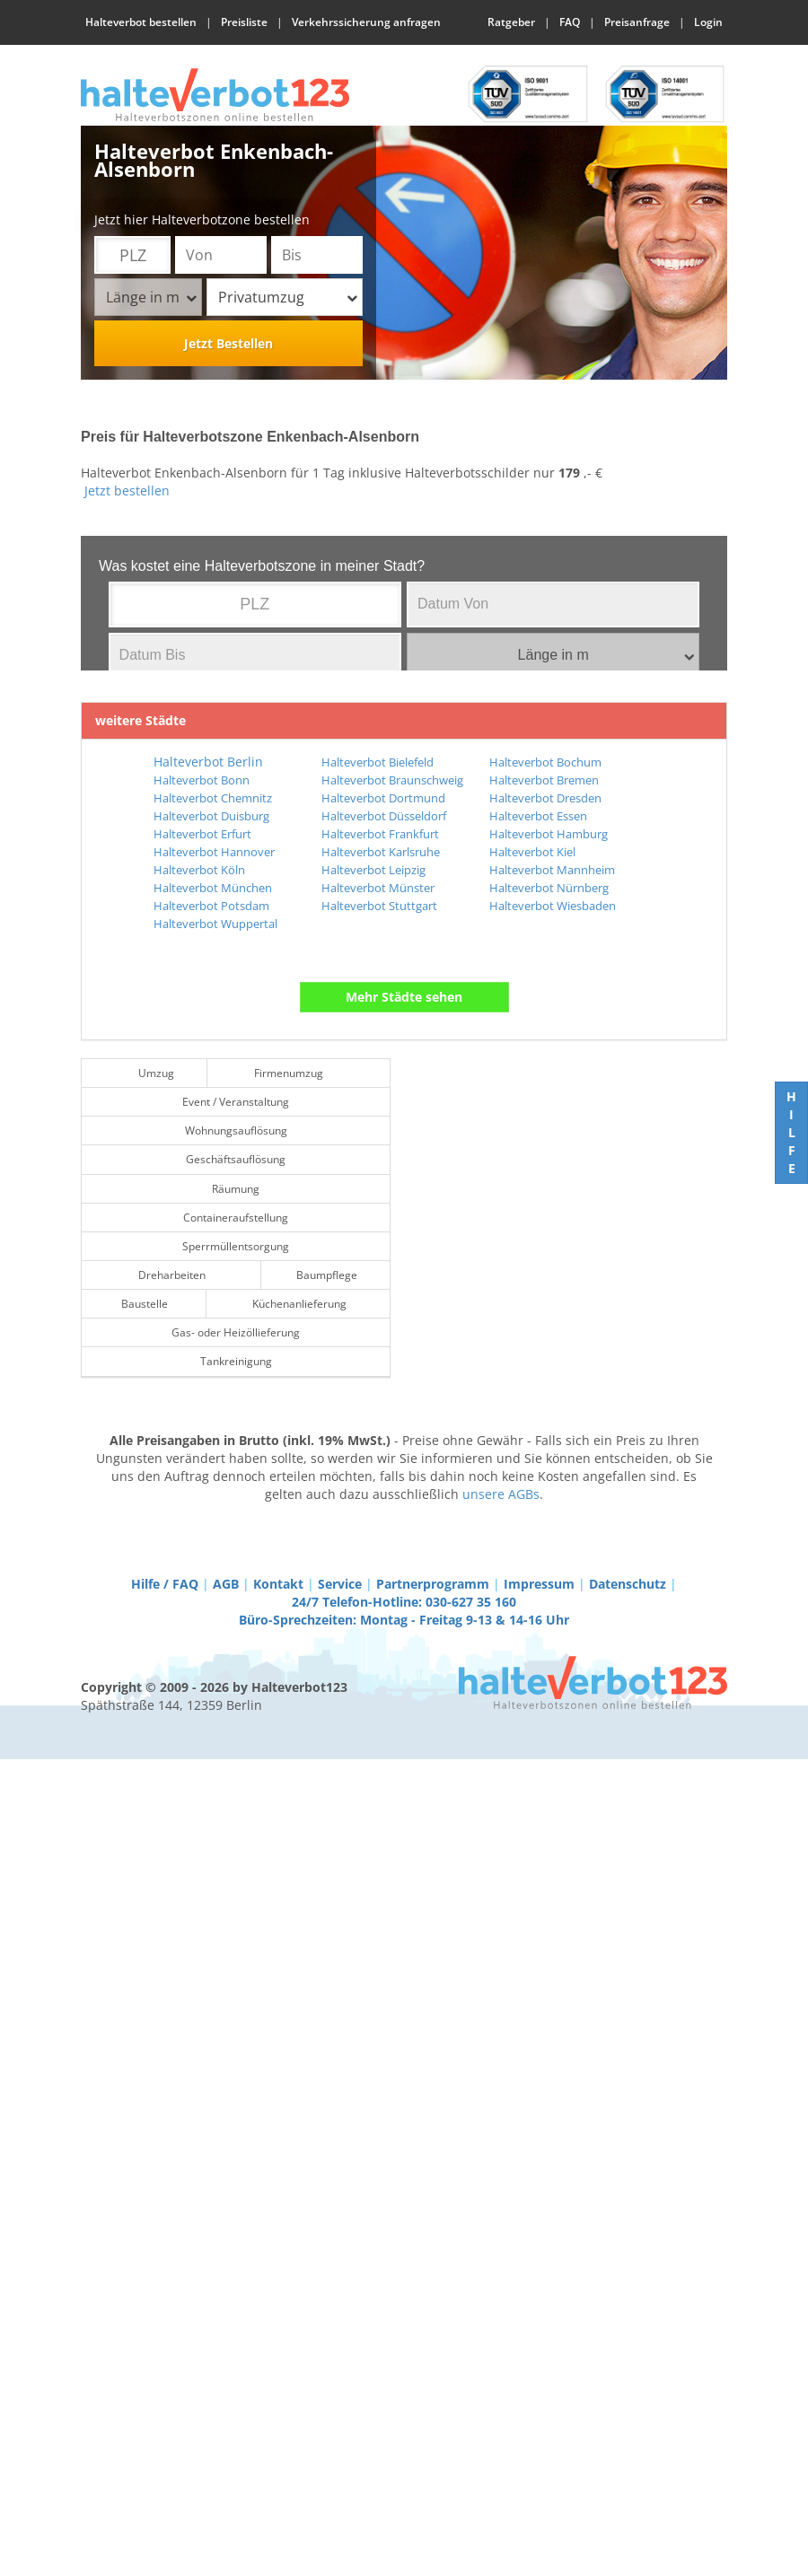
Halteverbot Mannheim (552, 870)
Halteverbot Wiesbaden (552, 906)
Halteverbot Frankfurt (380, 834)
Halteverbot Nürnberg (549, 888)
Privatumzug (287, 297)
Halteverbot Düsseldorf (383, 816)
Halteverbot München (213, 888)
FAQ (569, 22)
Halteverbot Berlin (208, 761)
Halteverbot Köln (199, 870)
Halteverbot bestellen (141, 22)
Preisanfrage (637, 22)
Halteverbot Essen (538, 816)
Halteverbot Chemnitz (213, 798)
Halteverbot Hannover (214, 852)
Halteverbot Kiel (532, 852)
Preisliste (244, 22)
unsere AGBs (501, 1494)
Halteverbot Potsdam (211, 906)
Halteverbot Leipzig (373, 870)
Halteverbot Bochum (545, 762)
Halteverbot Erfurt (202, 834)
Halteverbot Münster (378, 888)
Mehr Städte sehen (404, 996)
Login (708, 22)
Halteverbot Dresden (545, 798)
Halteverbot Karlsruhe (380, 852)
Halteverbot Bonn (202, 780)
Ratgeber (511, 22)
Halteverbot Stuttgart (379, 906)
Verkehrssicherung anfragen (366, 22)
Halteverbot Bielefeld (377, 762)
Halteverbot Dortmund (383, 798)
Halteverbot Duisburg (211, 816)
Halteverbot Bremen (544, 780)
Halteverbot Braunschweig (392, 780)
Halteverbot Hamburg (548, 834)
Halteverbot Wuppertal (215, 924)
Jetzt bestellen (127, 490)
